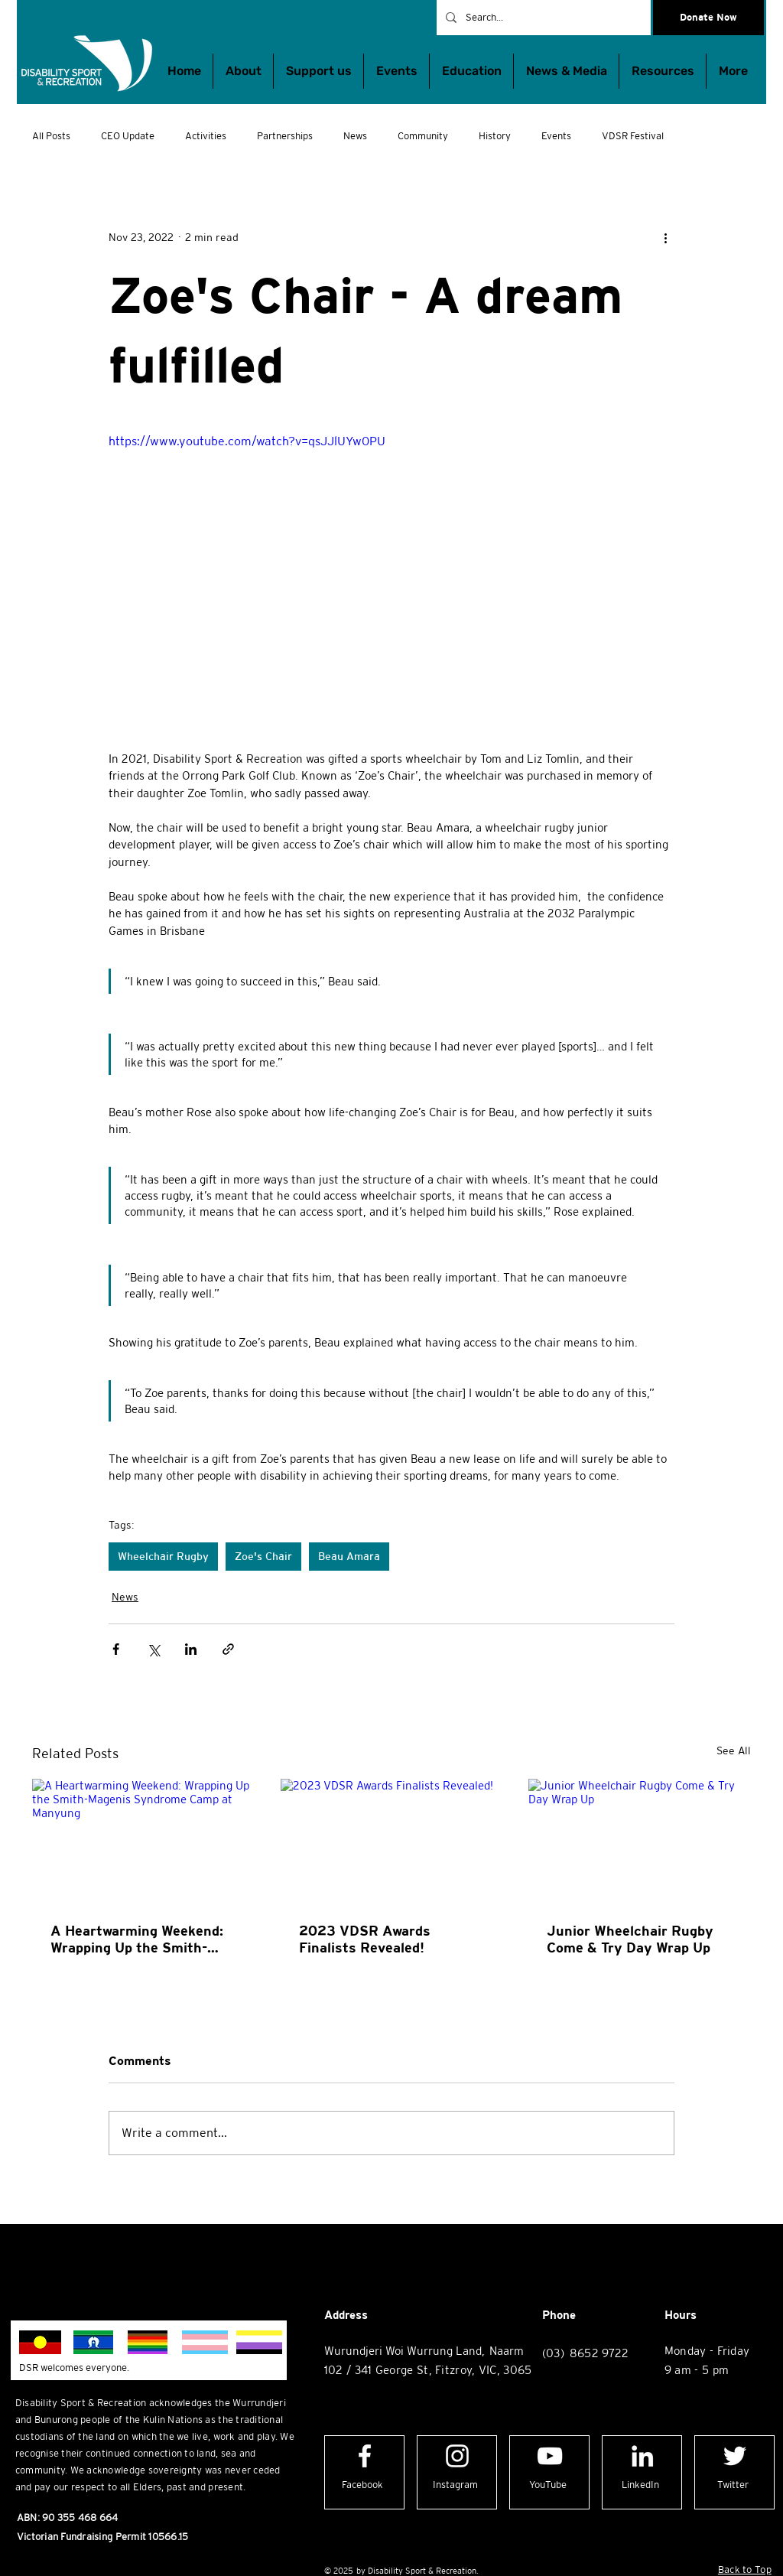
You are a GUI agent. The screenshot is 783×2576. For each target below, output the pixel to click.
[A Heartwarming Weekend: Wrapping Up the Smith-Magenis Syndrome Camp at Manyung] (143, 1841)
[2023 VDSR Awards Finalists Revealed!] (392, 1841)
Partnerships (285, 136)
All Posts (51, 136)
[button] (471, 71)
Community (423, 136)
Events (556, 136)
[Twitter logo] (735, 2456)
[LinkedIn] (640, 2485)
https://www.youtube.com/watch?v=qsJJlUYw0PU (247, 441)
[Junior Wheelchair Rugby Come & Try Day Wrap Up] (639, 1841)
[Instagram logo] (457, 2456)
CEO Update (127, 136)
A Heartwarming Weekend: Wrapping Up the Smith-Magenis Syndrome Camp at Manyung (141, 1939)
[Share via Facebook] (116, 1649)
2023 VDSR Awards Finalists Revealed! (364, 1939)
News (355, 136)
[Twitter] (733, 2485)
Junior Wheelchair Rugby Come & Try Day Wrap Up (630, 1939)
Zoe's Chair (263, 1556)
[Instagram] (455, 2485)
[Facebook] (363, 2485)
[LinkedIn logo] (642, 2456)
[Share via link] (228, 1649)
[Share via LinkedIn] (191, 1649)
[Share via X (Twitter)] (153, 1649)
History (495, 136)
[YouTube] (548, 2485)
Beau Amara (349, 1556)
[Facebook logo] (364, 2456)
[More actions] (665, 237)
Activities (205, 136)
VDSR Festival (633, 136)
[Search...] (542, 17)
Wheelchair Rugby (163, 1556)
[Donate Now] (708, 17)
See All (733, 1750)
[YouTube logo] (549, 2456)
